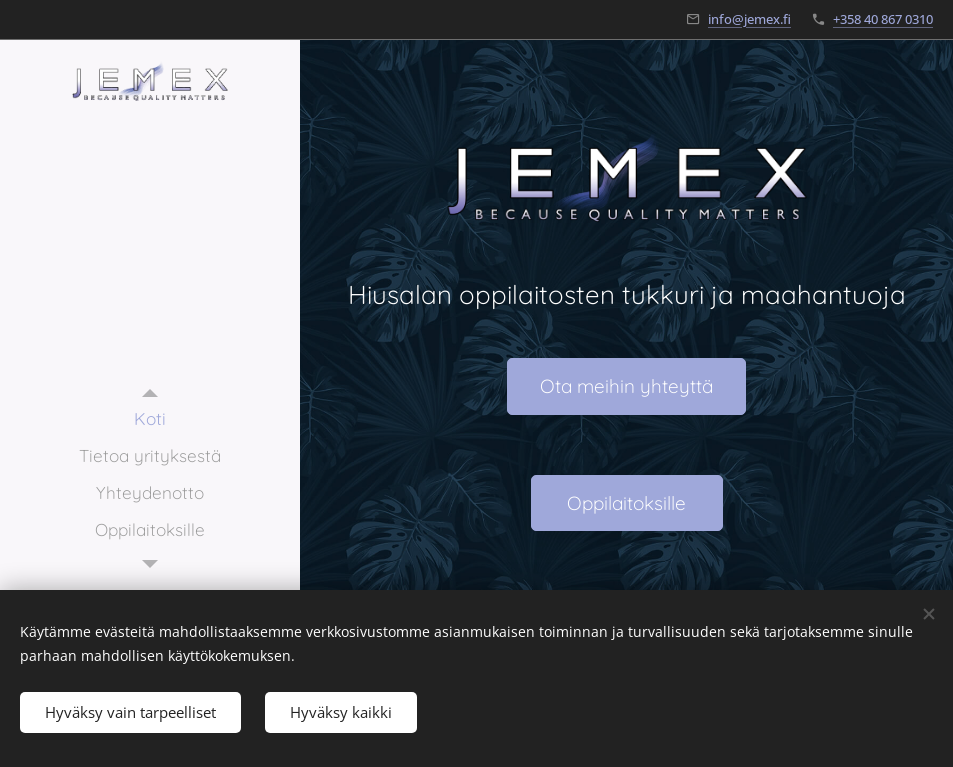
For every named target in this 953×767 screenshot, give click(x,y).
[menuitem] (150, 418)
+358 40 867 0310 (883, 19)
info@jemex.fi (749, 19)
